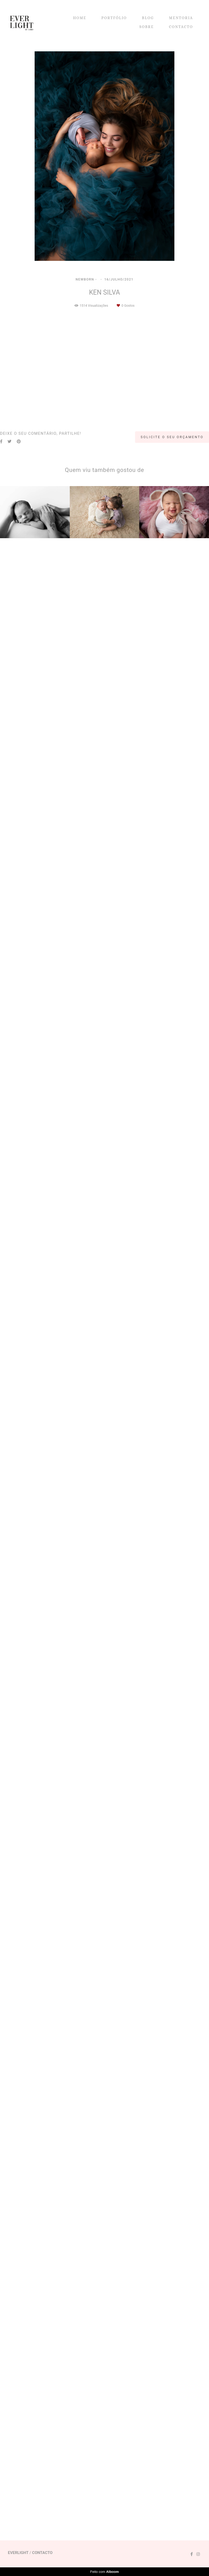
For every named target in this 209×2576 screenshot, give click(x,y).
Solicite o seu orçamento (172, 2445)
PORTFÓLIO (114, 18)
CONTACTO (181, 27)
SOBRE (146, 27)
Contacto (42, 2559)
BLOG (148, 18)
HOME (79, 18)
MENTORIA (181, 18)
